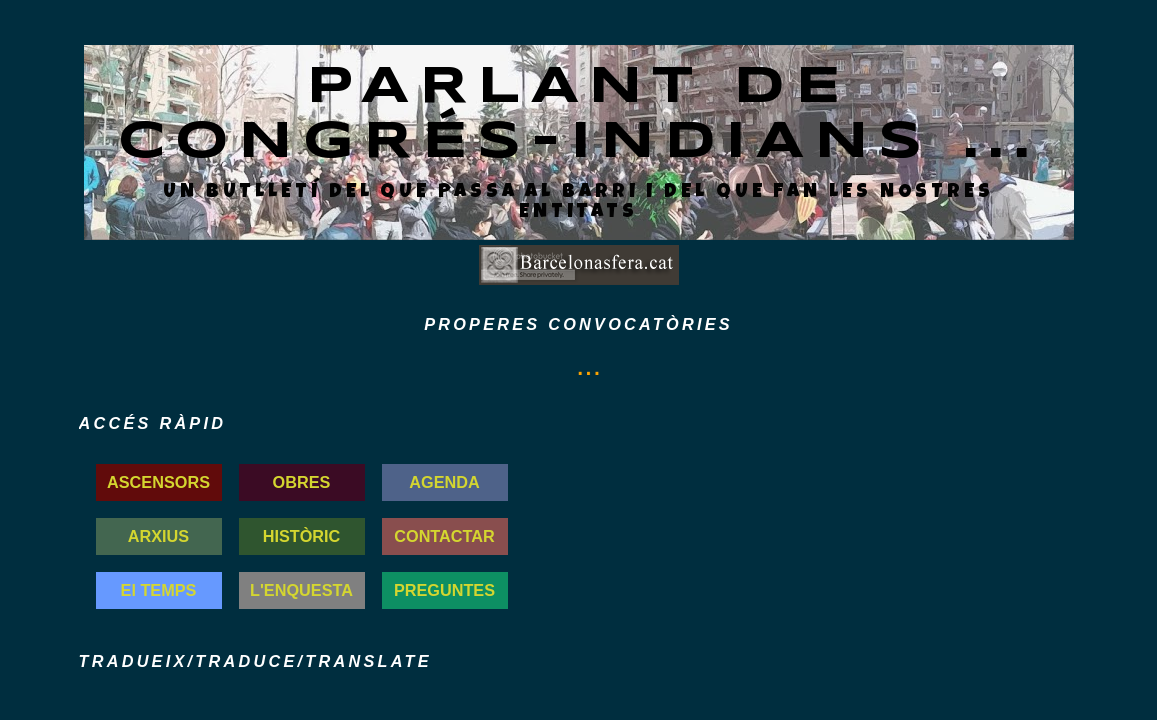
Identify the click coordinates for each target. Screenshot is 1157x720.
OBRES (302, 482)
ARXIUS (158, 536)
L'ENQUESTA (301, 590)
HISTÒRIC (302, 536)
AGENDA (444, 482)
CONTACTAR (444, 536)
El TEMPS (159, 590)
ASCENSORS (158, 482)
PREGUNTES (444, 590)
